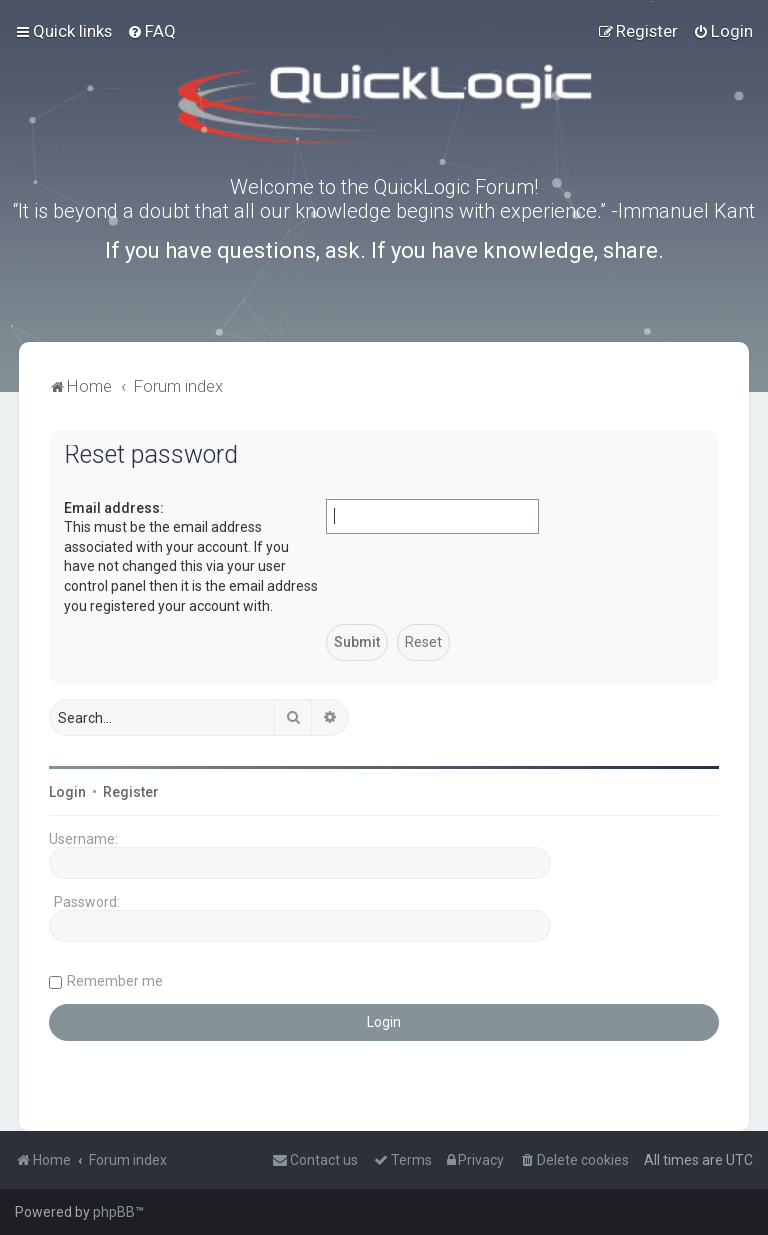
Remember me (115, 981)
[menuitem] (151, 31)
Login (67, 792)
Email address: (114, 508)
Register (131, 792)
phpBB (114, 1212)
